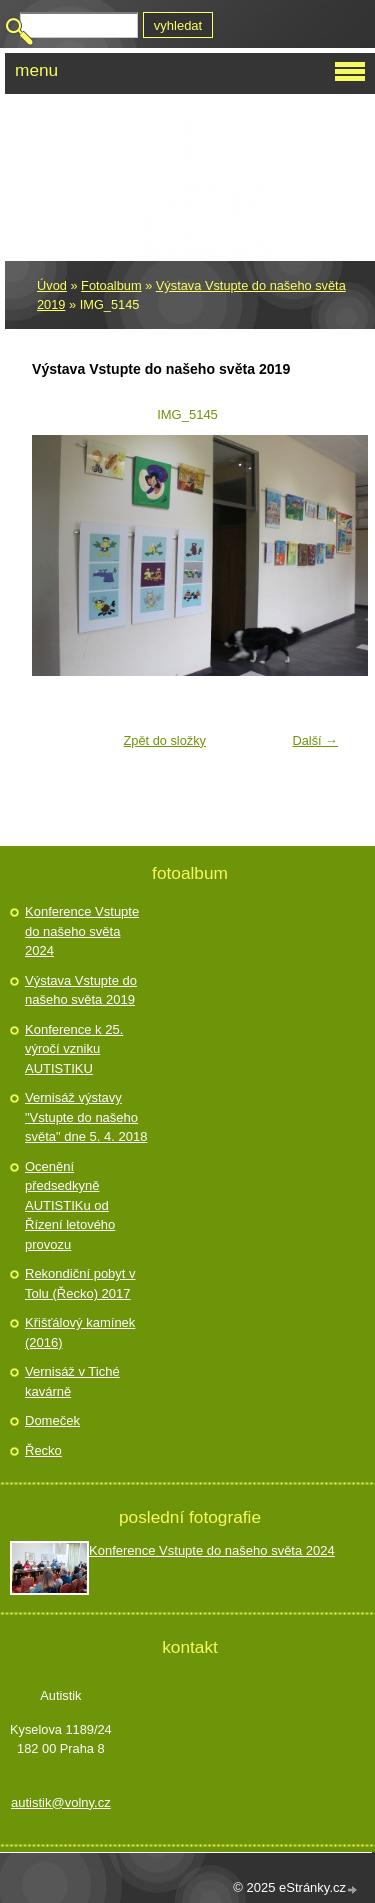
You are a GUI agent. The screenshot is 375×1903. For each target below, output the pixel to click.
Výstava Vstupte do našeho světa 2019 (81, 990)
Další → (315, 740)
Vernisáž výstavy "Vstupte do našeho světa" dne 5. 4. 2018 (86, 1117)
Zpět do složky (164, 740)
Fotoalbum (111, 285)
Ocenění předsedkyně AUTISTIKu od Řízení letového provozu (70, 1205)
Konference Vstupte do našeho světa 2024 (82, 931)
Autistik (94, 119)
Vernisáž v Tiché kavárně (72, 1381)
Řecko (43, 1450)
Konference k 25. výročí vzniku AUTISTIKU (74, 1049)
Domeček (52, 1420)
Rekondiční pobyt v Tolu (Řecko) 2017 (80, 1283)
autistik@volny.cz (61, 1802)
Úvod (52, 285)
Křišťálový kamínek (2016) (80, 1332)
